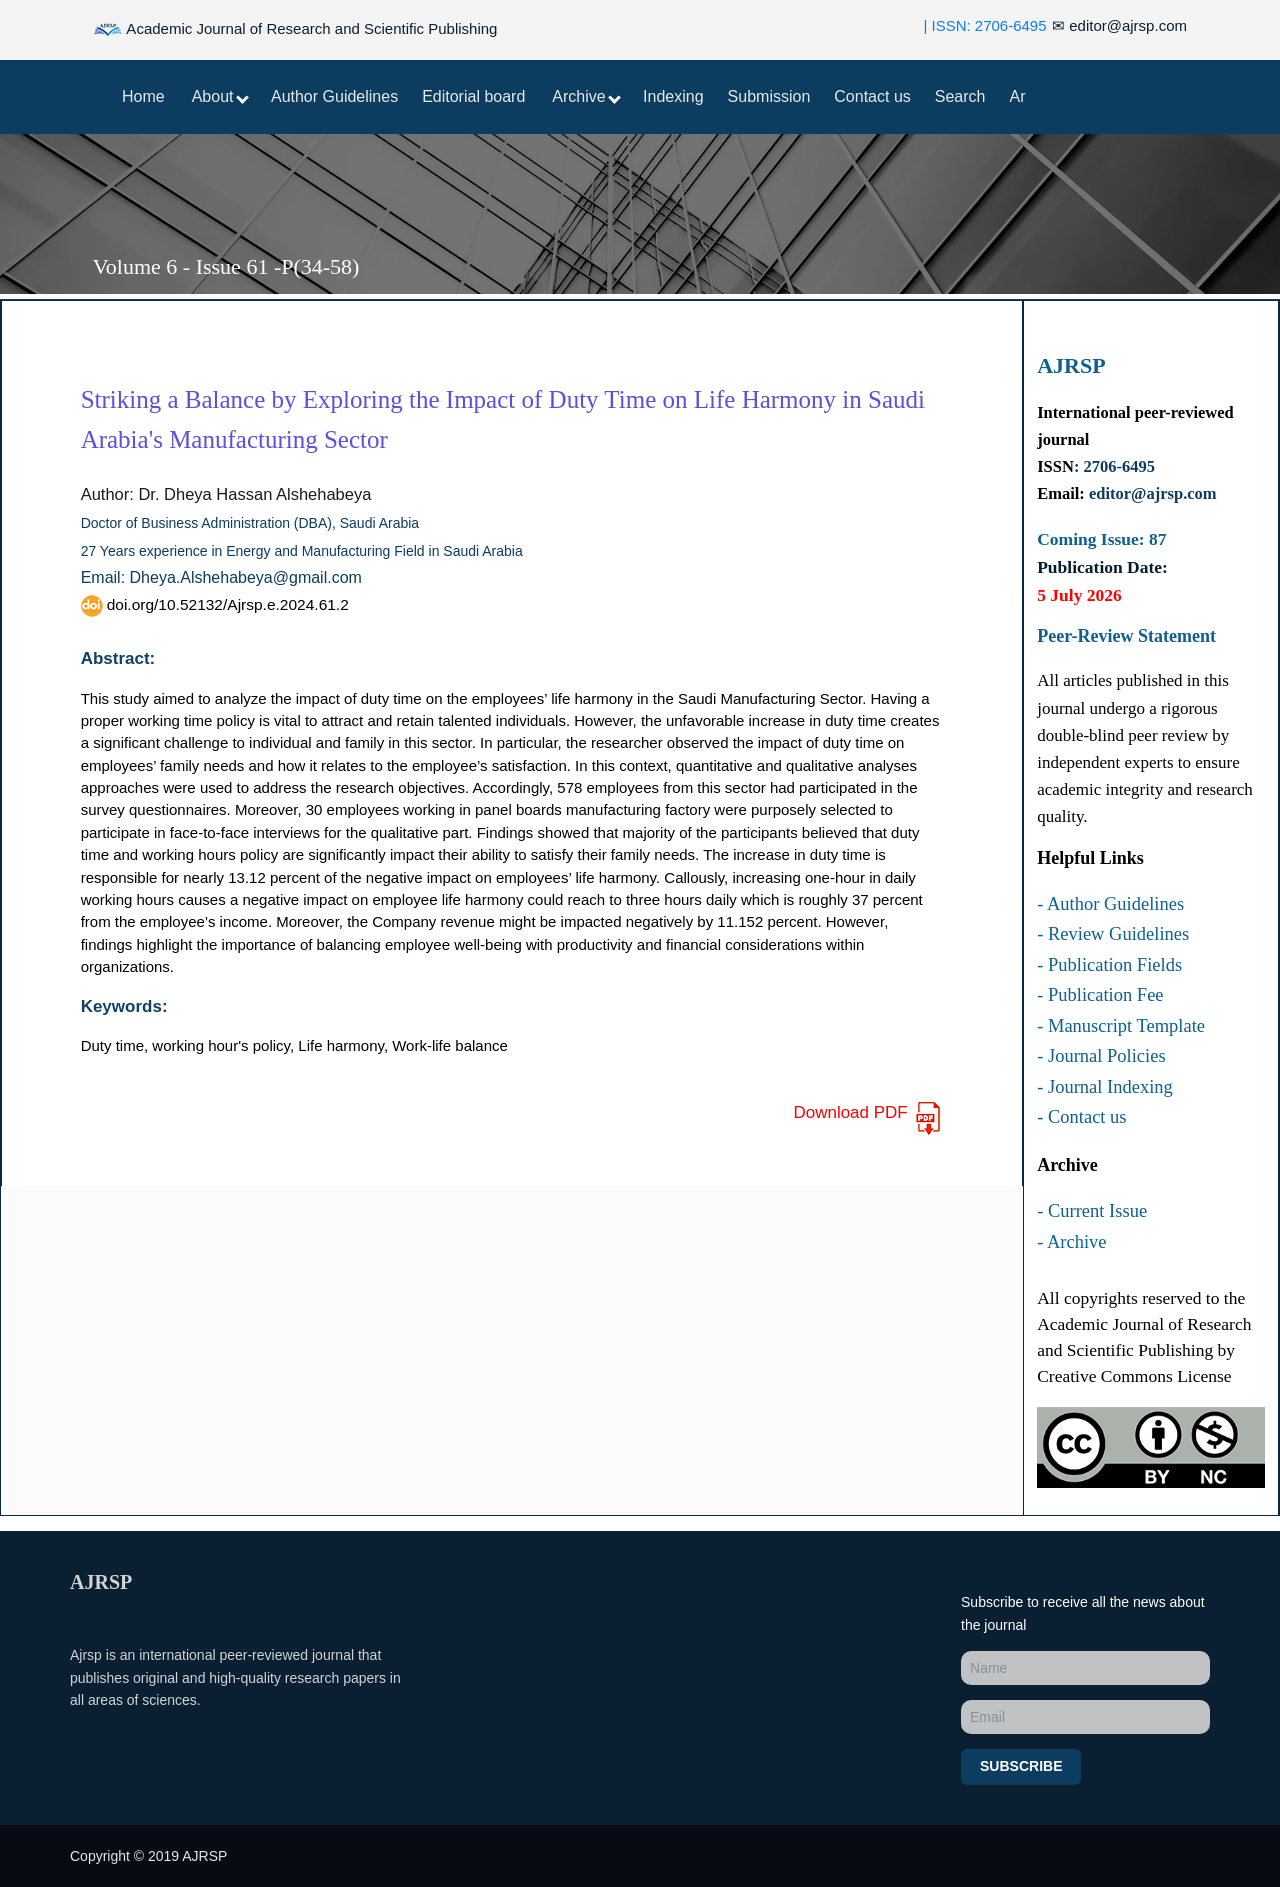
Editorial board (473, 96)
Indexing (673, 96)
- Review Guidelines (1113, 934)
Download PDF (868, 1118)
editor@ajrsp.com (1119, 25)
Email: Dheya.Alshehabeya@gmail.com (221, 577)
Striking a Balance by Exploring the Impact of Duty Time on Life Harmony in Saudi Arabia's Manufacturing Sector (503, 419)
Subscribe (1021, 1766)
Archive (586, 96)
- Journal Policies (1101, 1056)
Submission (769, 96)
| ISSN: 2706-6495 (984, 25)
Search (960, 96)
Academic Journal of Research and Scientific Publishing (295, 30)
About (220, 96)
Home (143, 96)
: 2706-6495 (1114, 466)
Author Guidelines (334, 96)
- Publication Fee (1100, 995)
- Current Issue (1092, 1211)
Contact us (872, 96)
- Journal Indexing (1105, 1087)
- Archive (1071, 1242)
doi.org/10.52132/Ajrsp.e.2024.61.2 (215, 604)
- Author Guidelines (1110, 904)
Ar (1018, 96)
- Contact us (1081, 1117)
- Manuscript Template (1121, 1026)
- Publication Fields (1109, 965)
